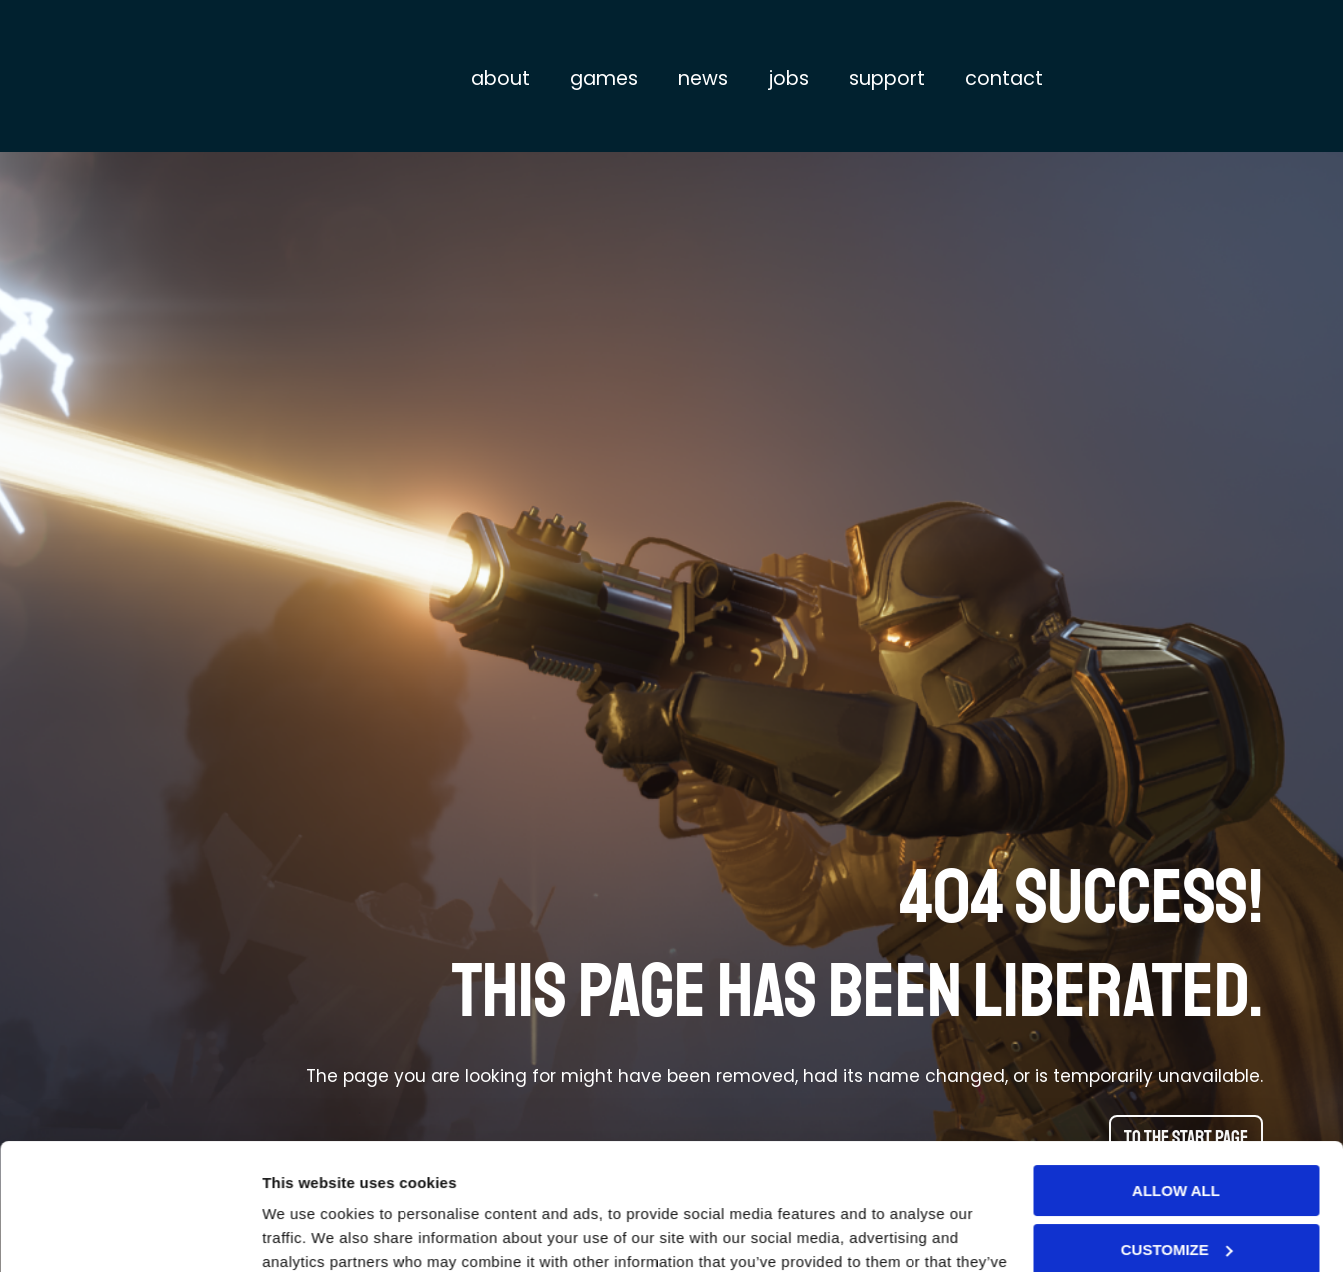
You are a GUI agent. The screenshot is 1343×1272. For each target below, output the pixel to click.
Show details (308, 1232)
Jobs (788, 78)
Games (604, 78)
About (500, 78)
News (703, 78)
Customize (1177, 1140)
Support (887, 78)
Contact (1004, 78)
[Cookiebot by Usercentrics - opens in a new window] (129, 1233)
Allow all (1176, 1082)
